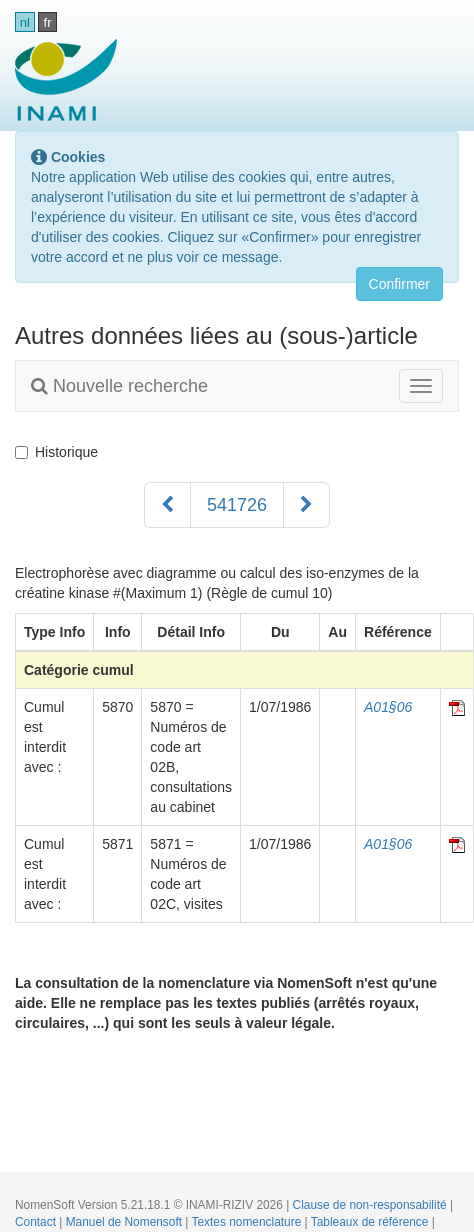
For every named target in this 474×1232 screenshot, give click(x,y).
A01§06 (388, 707)
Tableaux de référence (371, 1222)
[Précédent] (167, 505)
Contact (37, 1222)
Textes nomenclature (248, 1222)
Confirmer (399, 284)
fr (48, 22)
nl (25, 22)
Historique (56, 452)
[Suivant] (306, 505)
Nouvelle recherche (119, 386)
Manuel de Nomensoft (126, 1222)
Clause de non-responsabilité (371, 1205)
